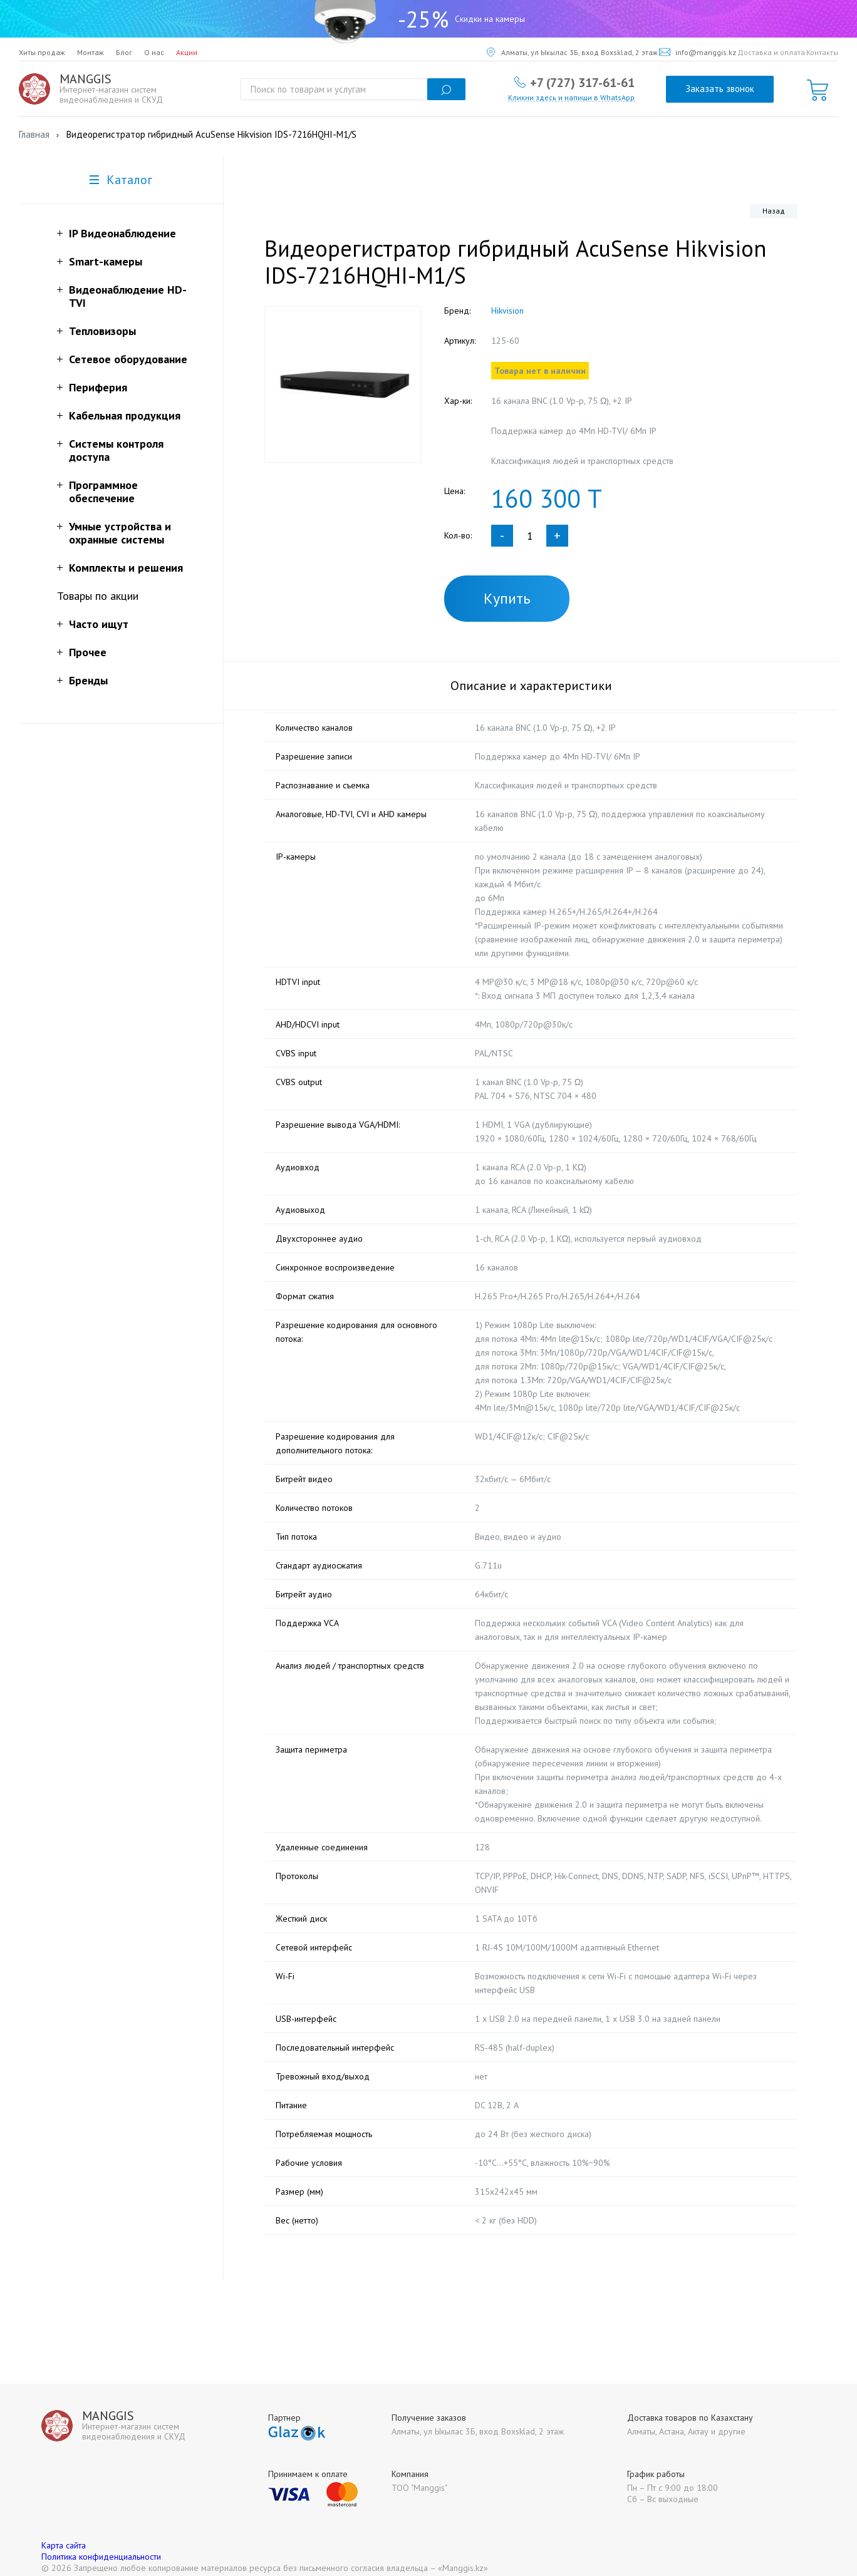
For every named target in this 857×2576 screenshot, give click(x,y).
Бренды (88, 680)
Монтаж (90, 52)
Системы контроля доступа (116, 450)
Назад (773, 210)
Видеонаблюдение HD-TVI (128, 296)
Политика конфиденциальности (101, 2542)
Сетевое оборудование (128, 359)
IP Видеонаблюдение (122, 233)
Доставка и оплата (771, 52)
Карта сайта (63, 2531)
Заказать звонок (719, 89)
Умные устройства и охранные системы (120, 533)
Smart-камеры (105, 261)
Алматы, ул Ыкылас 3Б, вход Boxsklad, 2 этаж (572, 52)
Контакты (822, 52)
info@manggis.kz (697, 52)
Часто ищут (98, 624)
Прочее (87, 652)
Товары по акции (97, 596)
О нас (154, 52)
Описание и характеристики (531, 685)
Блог (124, 52)
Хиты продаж (42, 52)
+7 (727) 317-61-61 (582, 82)
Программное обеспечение (103, 491)
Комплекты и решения (126, 567)
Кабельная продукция (124, 415)
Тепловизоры (102, 330)
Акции (186, 52)
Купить (507, 598)
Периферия (98, 387)
